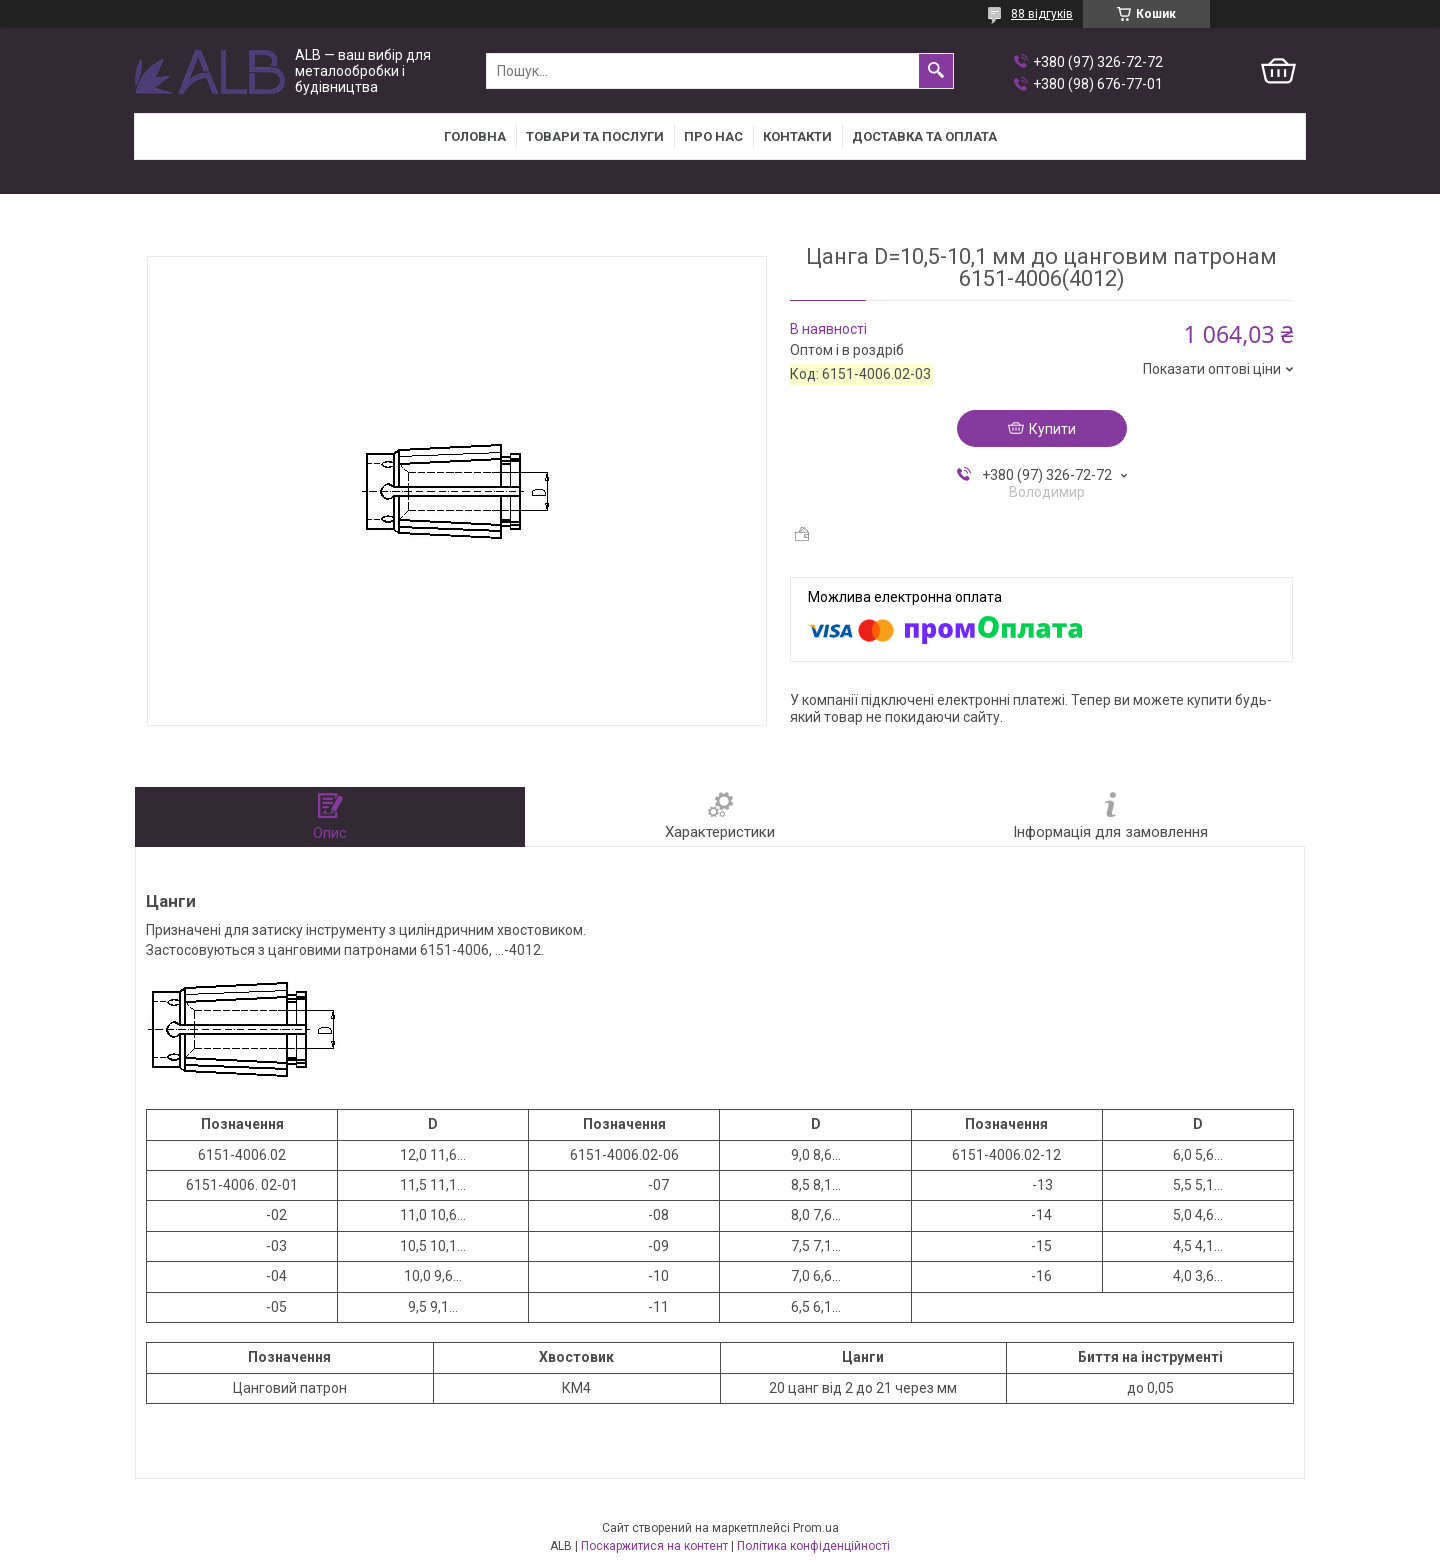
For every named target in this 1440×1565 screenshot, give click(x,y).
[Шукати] (936, 71)
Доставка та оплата (924, 136)
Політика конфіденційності (813, 1546)
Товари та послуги (595, 136)
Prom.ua (816, 1528)
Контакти (797, 136)
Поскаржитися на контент (654, 1546)
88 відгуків (1042, 14)
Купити (1052, 429)
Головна (475, 136)
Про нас (713, 136)
